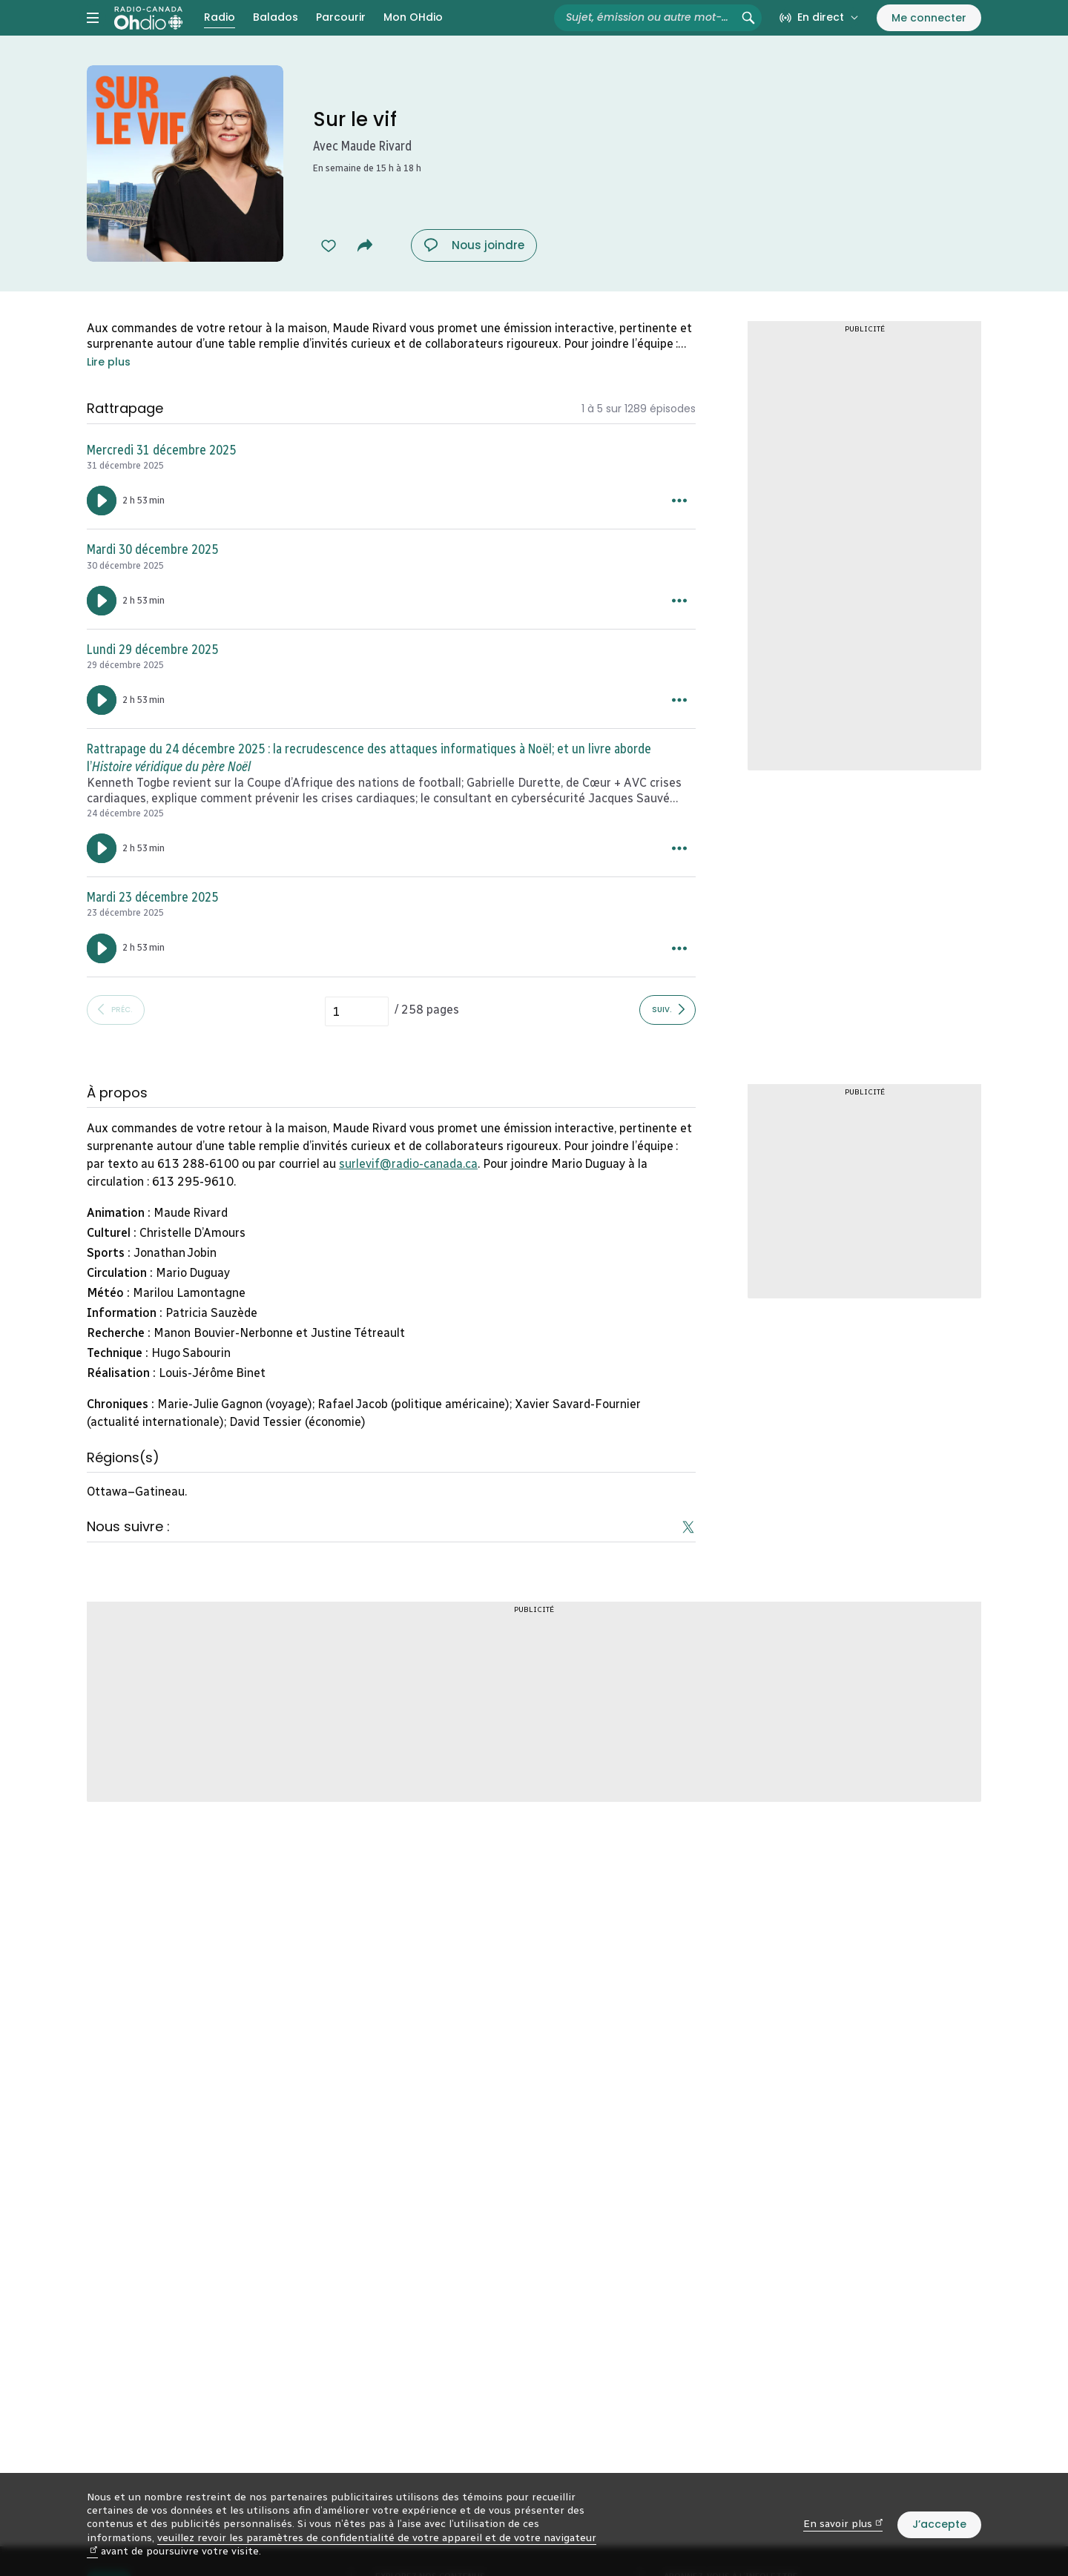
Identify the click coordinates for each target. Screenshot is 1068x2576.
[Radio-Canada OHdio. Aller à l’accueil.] (148, 32)
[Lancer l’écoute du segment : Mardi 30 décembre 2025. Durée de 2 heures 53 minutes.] (101, 630)
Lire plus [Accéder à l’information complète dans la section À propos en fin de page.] (109, 392)
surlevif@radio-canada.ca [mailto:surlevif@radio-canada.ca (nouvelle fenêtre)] (408, 1193)
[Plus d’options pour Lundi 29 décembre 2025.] (679, 730)
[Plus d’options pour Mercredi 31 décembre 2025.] (679, 530)
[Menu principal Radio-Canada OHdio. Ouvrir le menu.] (93, 32)
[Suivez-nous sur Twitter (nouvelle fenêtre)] (688, 1556)
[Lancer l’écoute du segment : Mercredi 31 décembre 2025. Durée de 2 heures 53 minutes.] (101, 530)
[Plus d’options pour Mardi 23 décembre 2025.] (679, 978)
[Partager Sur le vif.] (365, 275)
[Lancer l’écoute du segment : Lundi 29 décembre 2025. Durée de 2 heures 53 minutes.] (101, 730)
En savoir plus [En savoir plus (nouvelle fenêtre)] (843, 2523)
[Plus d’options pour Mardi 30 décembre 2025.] (679, 630)
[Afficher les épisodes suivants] (667, 1039)
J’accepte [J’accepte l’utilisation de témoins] (939, 2524)
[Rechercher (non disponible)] (748, 32)
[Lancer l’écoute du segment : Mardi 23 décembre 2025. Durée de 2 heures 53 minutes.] (101, 978)
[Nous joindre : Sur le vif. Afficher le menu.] (474, 275)
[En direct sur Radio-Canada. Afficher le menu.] (819, 32)
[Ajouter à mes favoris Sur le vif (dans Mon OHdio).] (329, 275)
